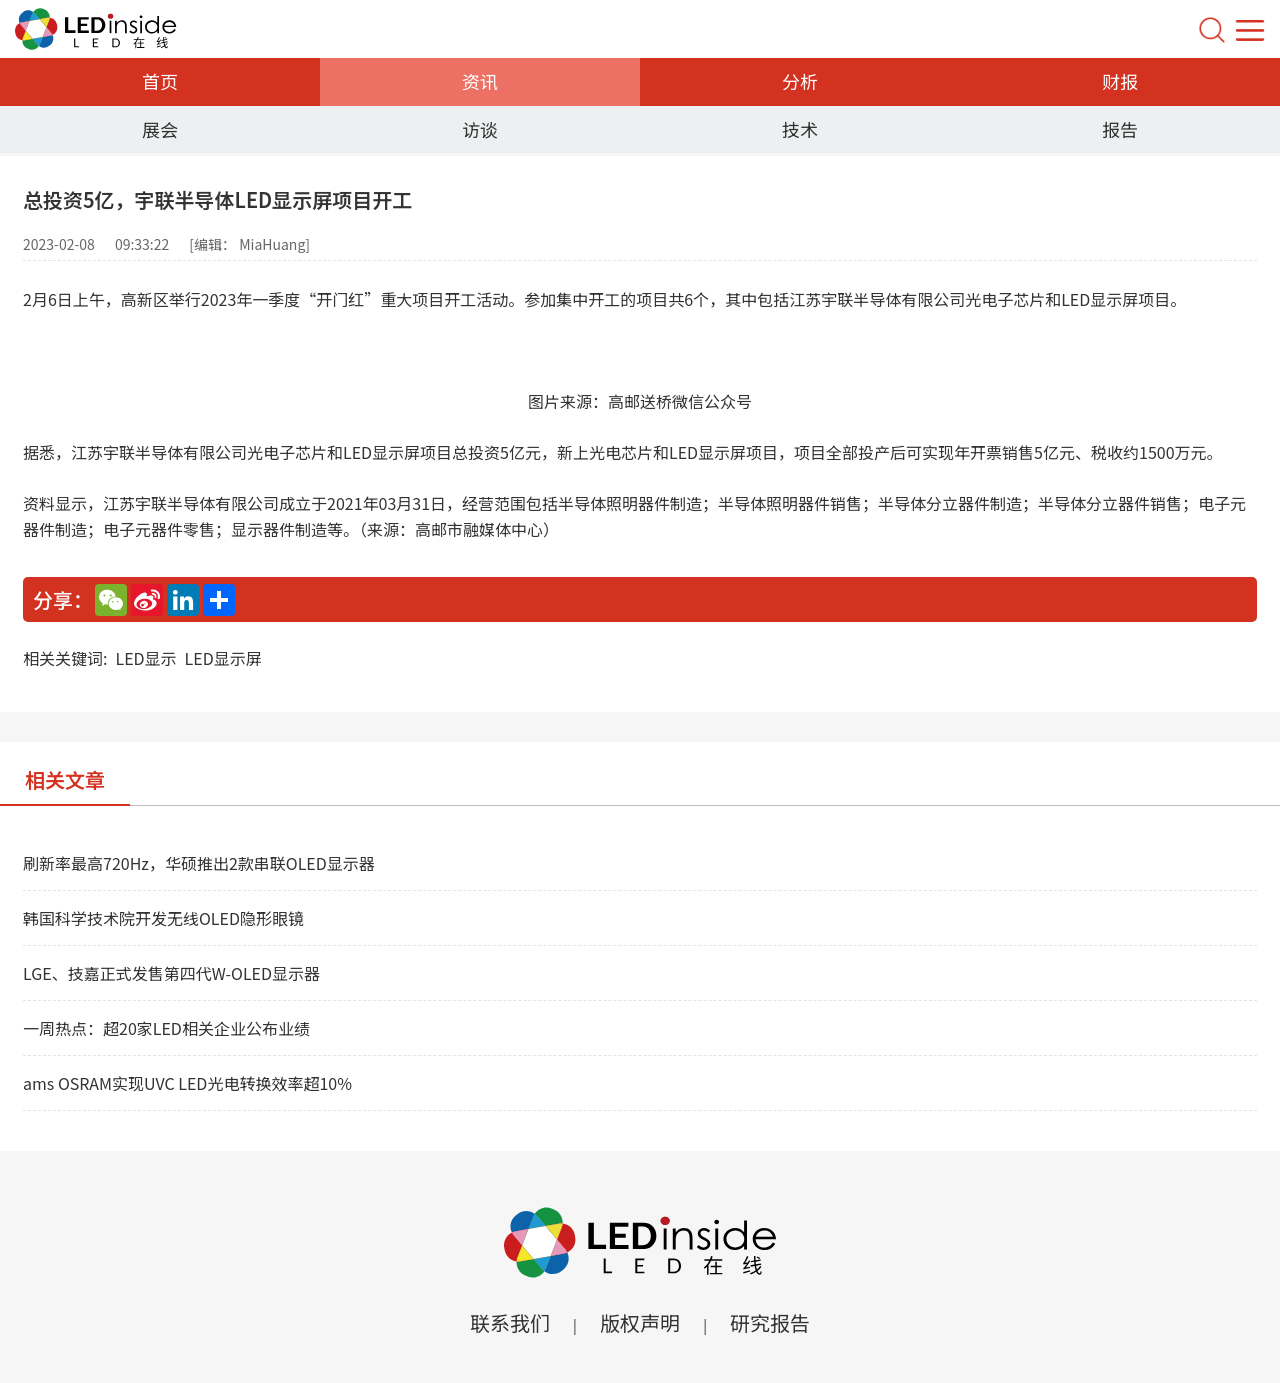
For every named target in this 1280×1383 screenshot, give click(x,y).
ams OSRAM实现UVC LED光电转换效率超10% (187, 1083)
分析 (800, 81)
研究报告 (770, 1322)
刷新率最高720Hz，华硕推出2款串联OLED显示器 (199, 863)
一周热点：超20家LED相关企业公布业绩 (166, 1028)
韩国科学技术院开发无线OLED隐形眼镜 (163, 918)
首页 (160, 81)
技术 (800, 129)
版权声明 (640, 1322)
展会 (160, 129)
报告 (1120, 129)
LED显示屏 (223, 658)
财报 (1120, 81)
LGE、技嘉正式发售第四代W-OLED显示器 (171, 973)
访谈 (480, 129)
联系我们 (510, 1322)
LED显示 (145, 658)
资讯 (480, 81)
